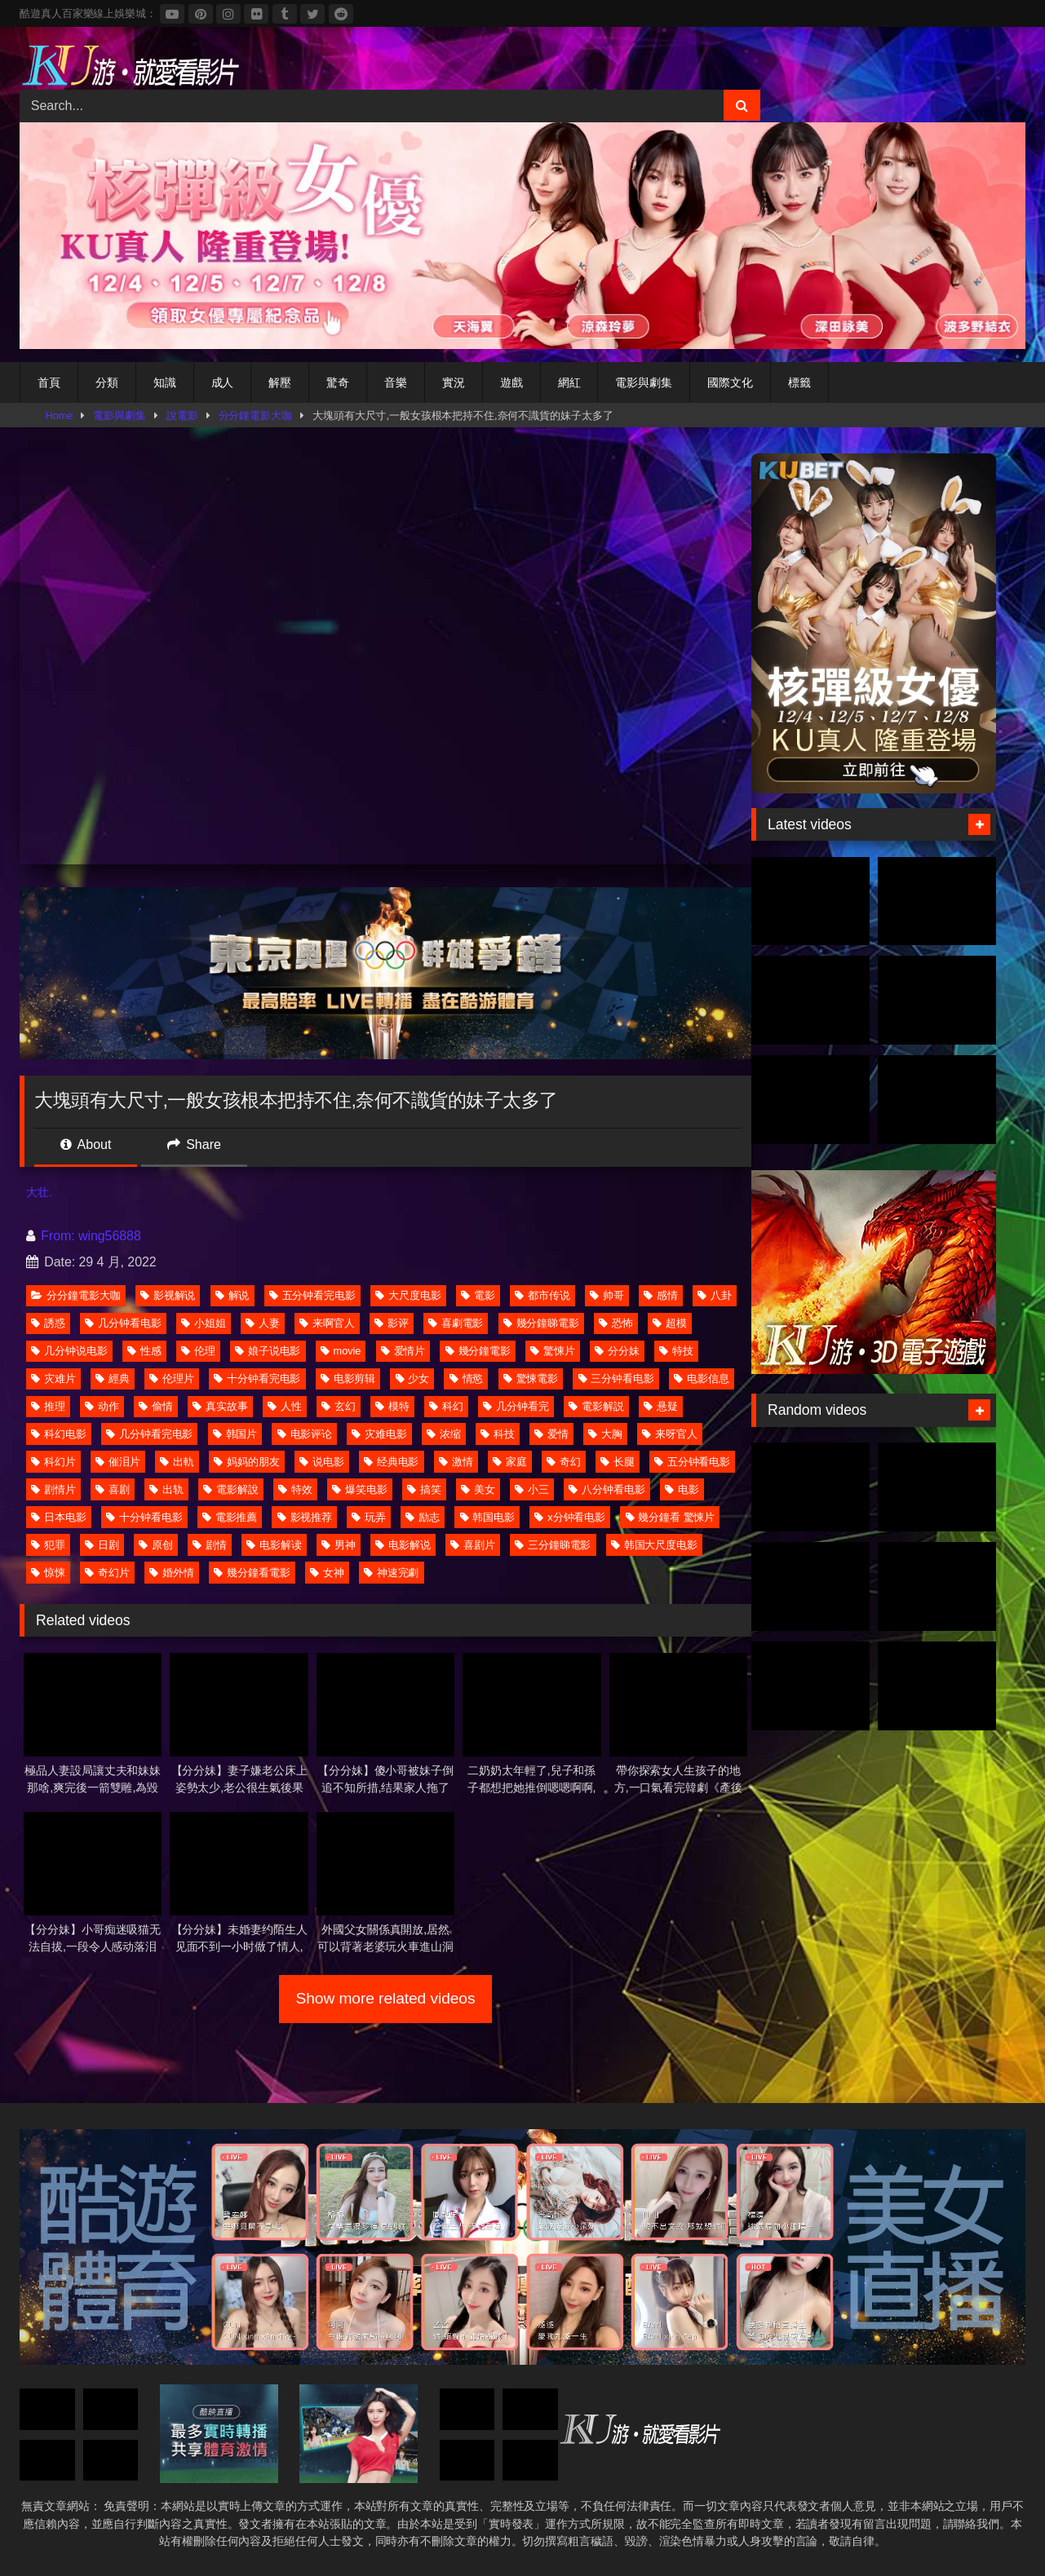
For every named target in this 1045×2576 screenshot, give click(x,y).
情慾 (466, 1378)
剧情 (210, 1545)
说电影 (321, 1462)
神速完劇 (391, 1572)
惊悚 (48, 1572)
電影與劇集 (643, 382)
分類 (106, 382)
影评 (391, 1323)
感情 (661, 1295)
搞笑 (424, 1489)
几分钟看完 (516, 1406)
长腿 (617, 1462)
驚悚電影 (531, 1378)
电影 (682, 1489)
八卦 (714, 1295)
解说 (232, 1295)
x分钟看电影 (569, 1517)
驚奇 (337, 382)
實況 (453, 382)
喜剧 (112, 1489)
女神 (327, 1572)
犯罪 (48, 1545)
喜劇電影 (456, 1323)
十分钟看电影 (144, 1517)
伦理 (198, 1351)
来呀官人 (669, 1434)
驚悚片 (552, 1351)
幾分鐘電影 (478, 1351)
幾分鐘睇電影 (541, 1323)
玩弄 (369, 1517)
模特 (392, 1406)
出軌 (177, 1462)
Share (194, 1144)
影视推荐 (305, 1517)
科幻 (446, 1406)
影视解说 (168, 1295)
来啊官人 (327, 1323)
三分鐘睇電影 (553, 1545)
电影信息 (701, 1378)
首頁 (49, 382)
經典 (112, 1378)
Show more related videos (386, 1998)
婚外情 (171, 1572)
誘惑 (48, 1323)
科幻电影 (58, 1434)
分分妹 (617, 1351)
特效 (295, 1489)
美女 (478, 1489)
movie (341, 1351)
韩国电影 (488, 1517)
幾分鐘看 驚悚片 (670, 1517)
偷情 (156, 1406)
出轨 (166, 1489)
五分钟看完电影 (312, 1295)
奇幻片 (107, 1572)
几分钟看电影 (123, 1323)
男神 (338, 1545)
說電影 (182, 415)
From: (52, 1236)
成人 (222, 382)
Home (59, 415)
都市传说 (542, 1295)
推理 (48, 1406)
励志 (422, 1517)
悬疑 (661, 1406)
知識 (164, 382)
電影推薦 (230, 1517)
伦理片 (171, 1378)
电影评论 (305, 1434)
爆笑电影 (359, 1489)
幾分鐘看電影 (252, 1572)
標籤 (799, 382)
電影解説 (596, 1406)
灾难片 (53, 1378)
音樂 (395, 382)
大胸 (605, 1434)
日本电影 (58, 1517)
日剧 (102, 1545)
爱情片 (403, 1351)
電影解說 (231, 1489)
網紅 (569, 382)
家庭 (510, 1462)
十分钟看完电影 (257, 1378)
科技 (497, 1434)
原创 (156, 1545)
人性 (285, 1406)
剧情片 (53, 1489)
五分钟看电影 (692, 1462)
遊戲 (511, 382)
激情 (456, 1462)
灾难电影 (379, 1434)
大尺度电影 (408, 1295)
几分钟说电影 (69, 1351)
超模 (670, 1323)
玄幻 (338, 1406)
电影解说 (403, 1545)
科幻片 (53, 1462)
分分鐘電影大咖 (255, 415)
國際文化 (730, 382)
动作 (102, 1406)
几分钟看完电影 (149, 1434)
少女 (413, 1378)
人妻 (263, 1323)
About (85, 1144)
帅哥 (607, 1295)
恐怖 (616, 1323)
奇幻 (564, 1462)
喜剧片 (472, 1545)
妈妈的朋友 (247, 1462)
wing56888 (109, 1236)
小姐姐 (203, 1323)
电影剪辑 (348, 1378)
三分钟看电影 (616, 1378)
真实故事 (220, 1406)
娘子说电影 (268, 1351)
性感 (144, 1351)
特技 (676, 1351)
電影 (478, 1295)
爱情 (551, 1434)
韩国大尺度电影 (654, 1545)
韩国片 (235, 1434)
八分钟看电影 (606, 1489)
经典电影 (391, 1462)
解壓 (279, 382)
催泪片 (117, 1462)
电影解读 (274, 1545)
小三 (532, 1489)
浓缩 (444, 1434)
